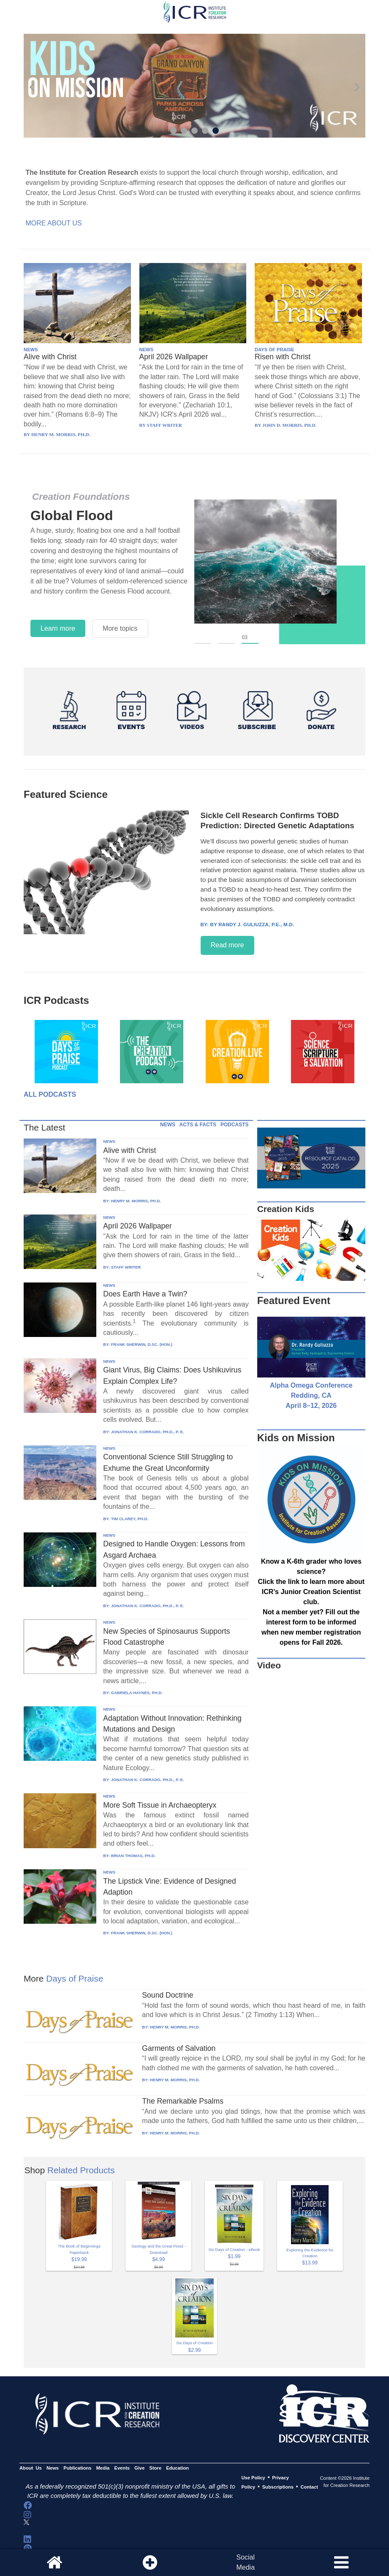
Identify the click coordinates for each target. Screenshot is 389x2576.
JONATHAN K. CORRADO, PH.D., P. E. (147, 1431)
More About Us (53, 223)
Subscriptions (278, 2486)
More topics (120, 628)
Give (139, 2468)
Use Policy (253, 2477)
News (52, 2468)
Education (177, 2468)
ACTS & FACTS (198, 1125)
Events (122, 2468)
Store (156, 2468)
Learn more (58, 628)
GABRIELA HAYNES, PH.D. (137, 1692)
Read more (227, 945)
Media (103, 2468)
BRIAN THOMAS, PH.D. (133, 1855)
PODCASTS (234, 1125)
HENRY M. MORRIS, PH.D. (136, 1201)
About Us (30, 2468)
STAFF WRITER (126, 1267)
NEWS (31, 349)
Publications (77, 2468)
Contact (309, 2486)
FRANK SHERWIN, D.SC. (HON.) (141, 1344)
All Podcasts (50, 1094)
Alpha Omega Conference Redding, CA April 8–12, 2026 (311, 1395)
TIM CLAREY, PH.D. (129, 1518)
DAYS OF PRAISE (274, 349)
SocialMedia (245, 2562)
